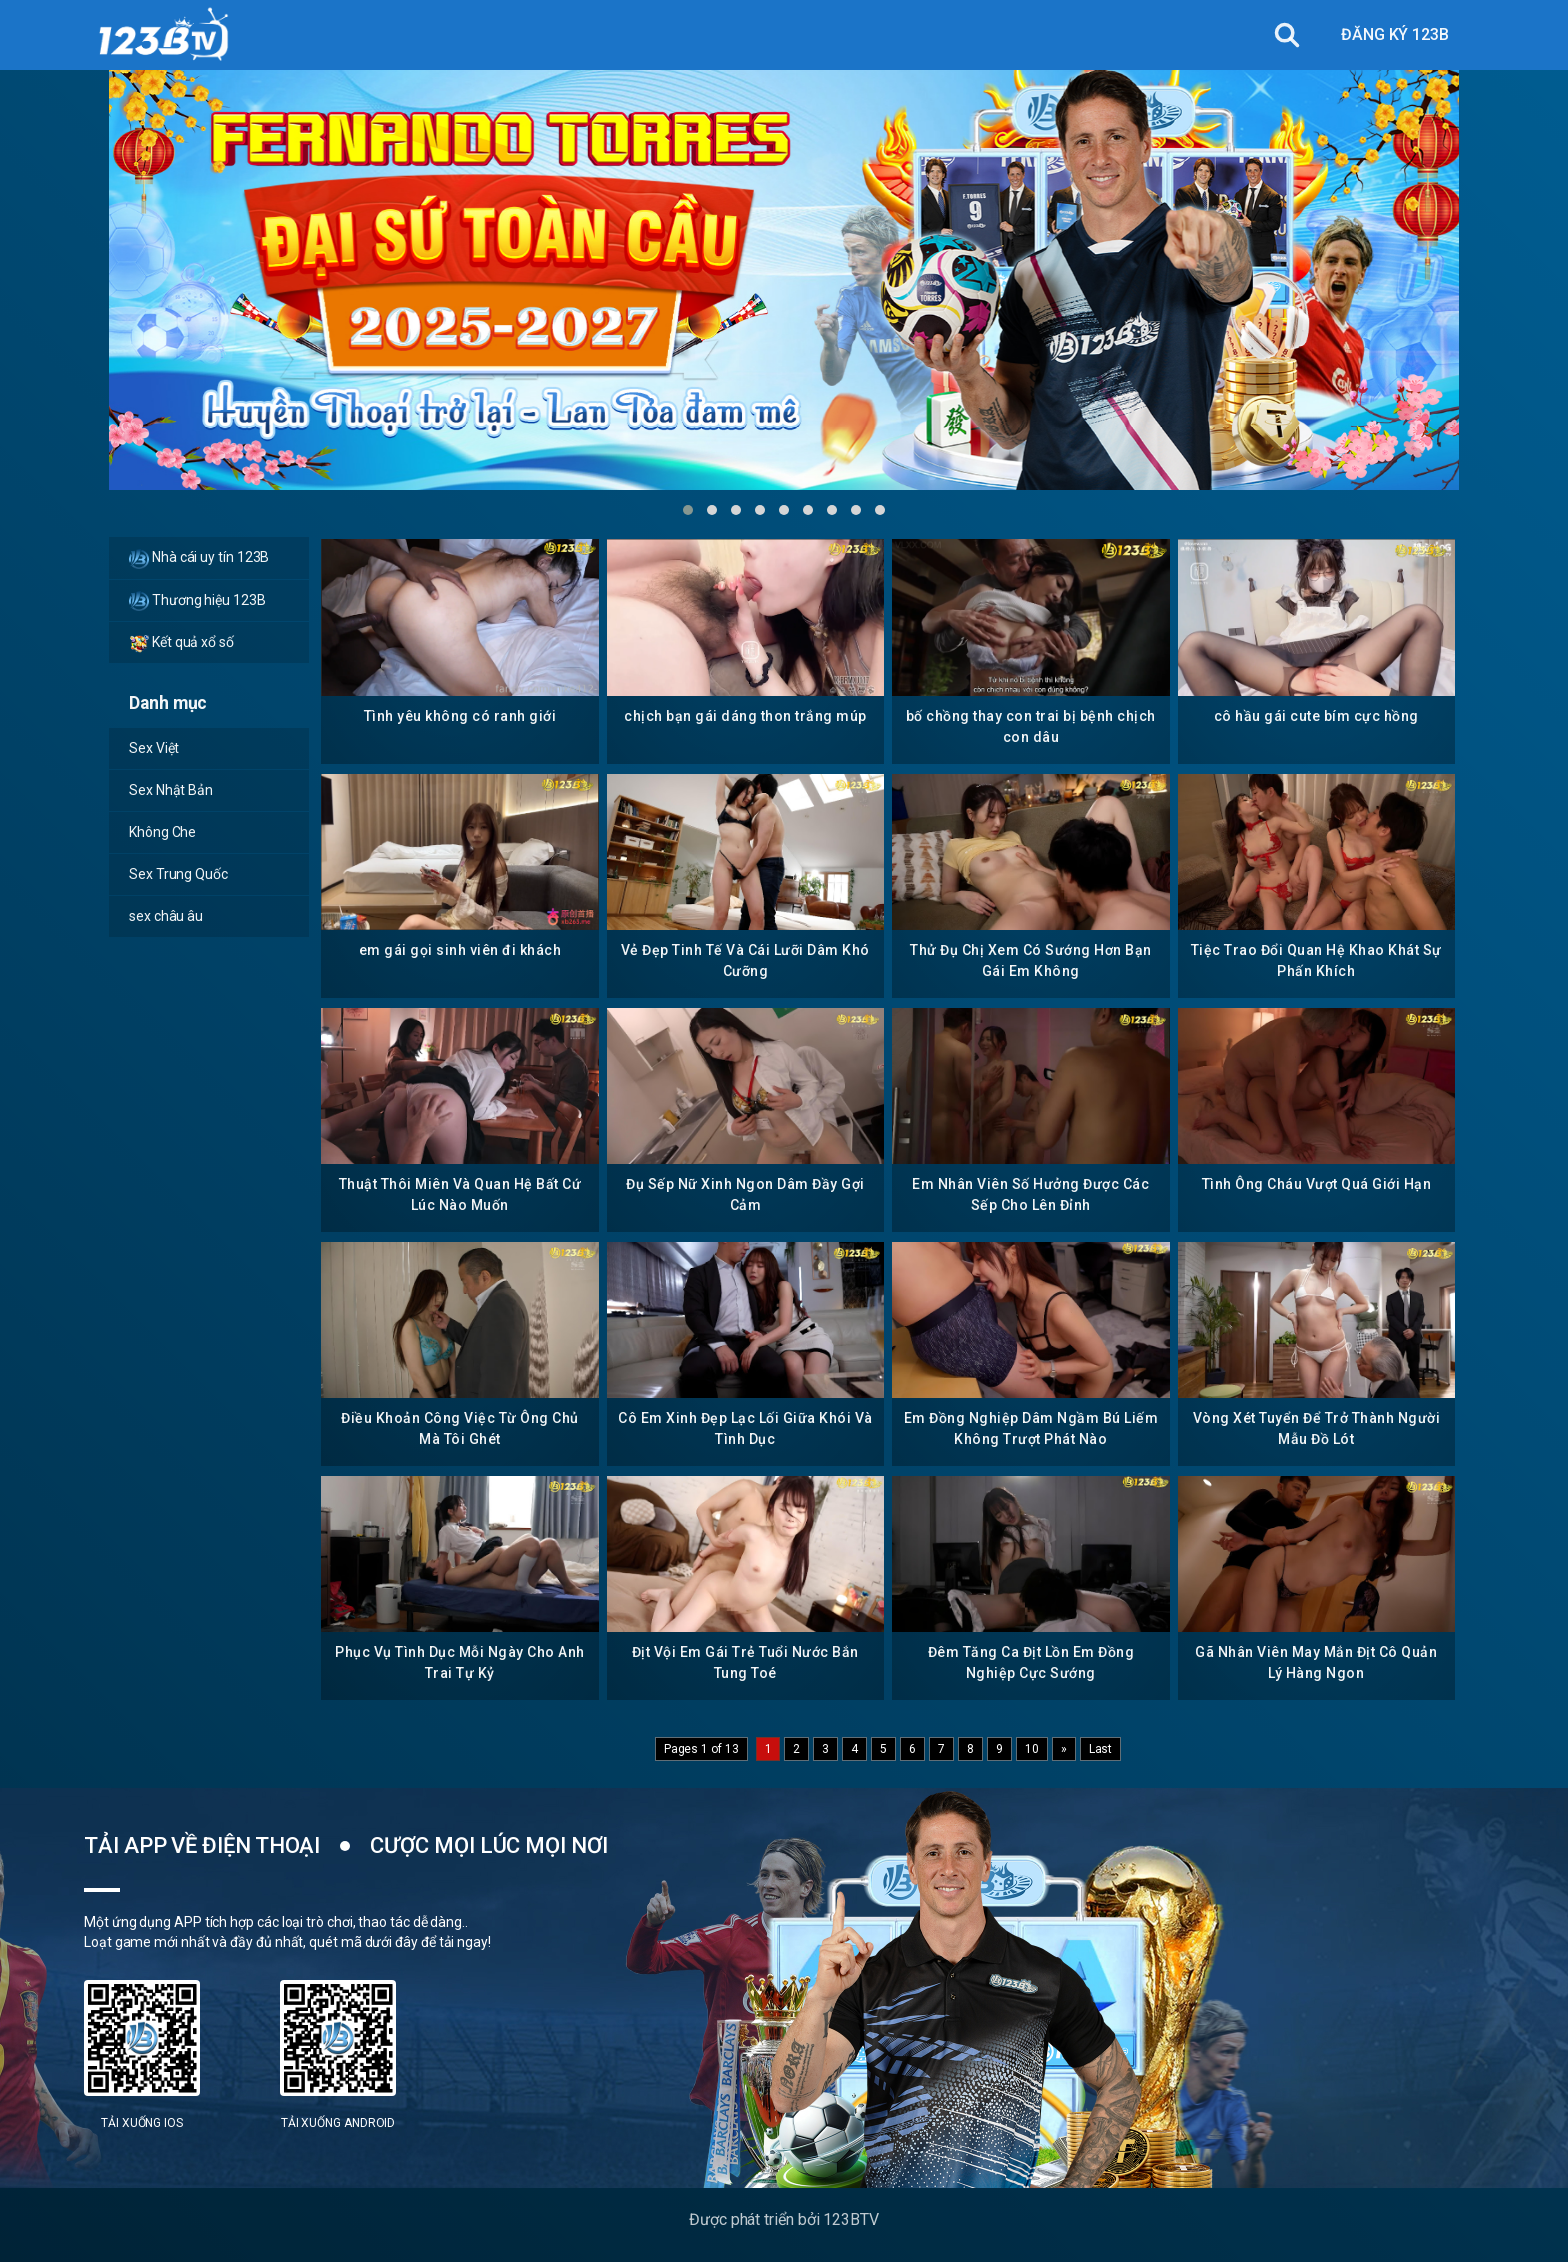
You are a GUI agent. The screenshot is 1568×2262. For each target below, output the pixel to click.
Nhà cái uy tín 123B (199, 559)
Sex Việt (154, 748)
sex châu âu (166, 916)
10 (1032, 1749)
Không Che (162, 832)
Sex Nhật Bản (171, 790)
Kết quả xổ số (181, 643)
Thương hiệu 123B (197, 601)
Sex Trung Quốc (178, 874)
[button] (688, 510)
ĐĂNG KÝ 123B (1395, 34)
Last (1101, 1749)
